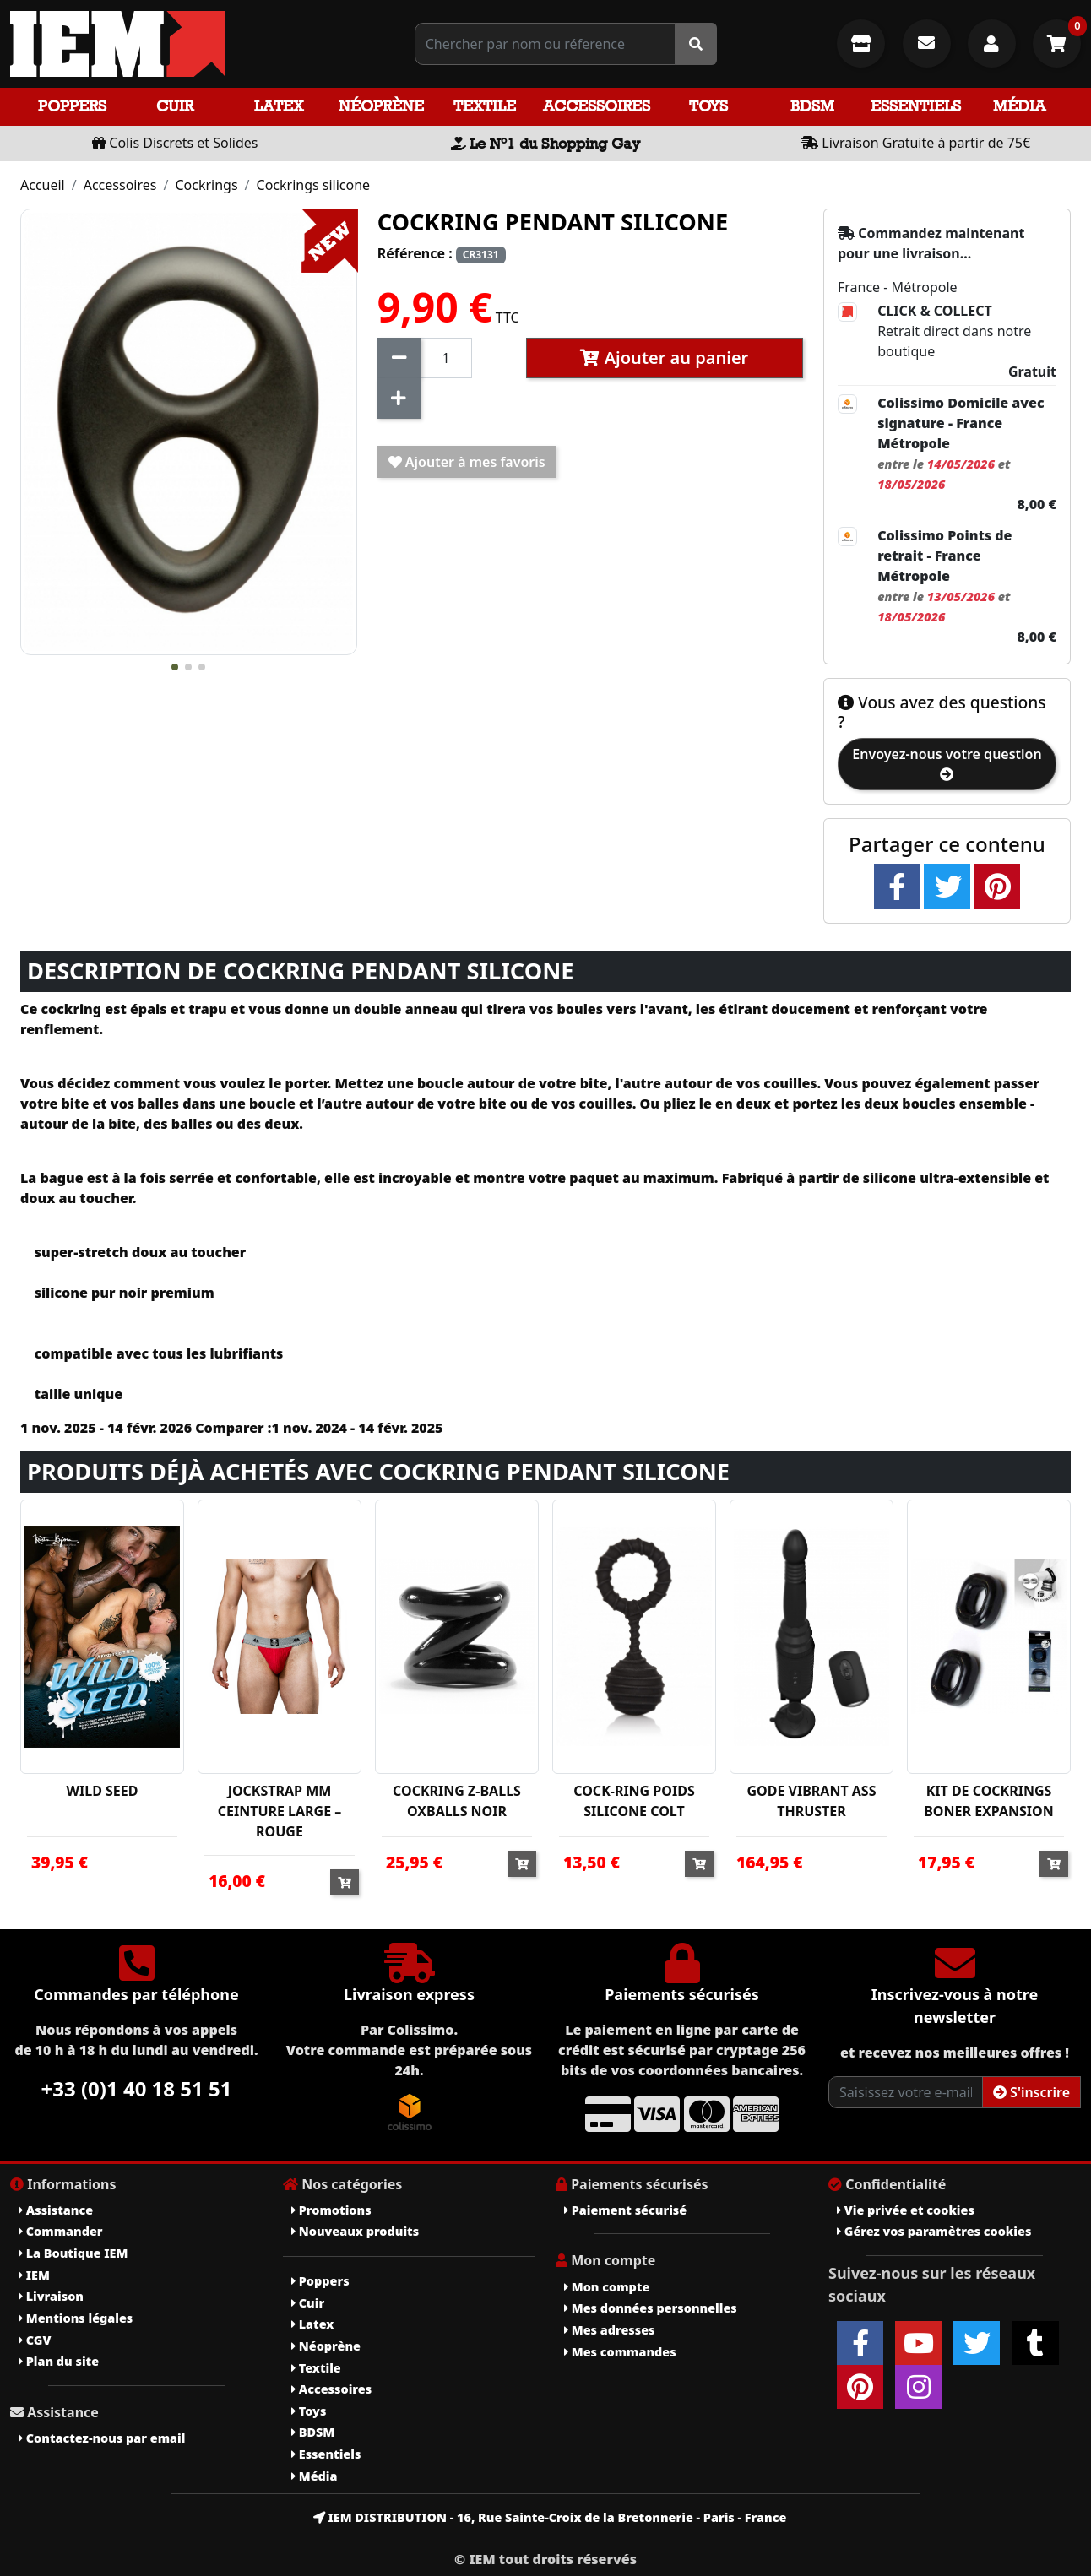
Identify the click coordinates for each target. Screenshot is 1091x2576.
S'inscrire (1031, 2092)
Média (1019, 106)
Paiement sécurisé (625, 2210)
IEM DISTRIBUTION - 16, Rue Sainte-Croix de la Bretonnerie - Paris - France (550, 2517)
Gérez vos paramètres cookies (934, 2231)
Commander (61, 2231)
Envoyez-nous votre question (946, 763)
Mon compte (606, 2287)
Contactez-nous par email (102, 2438)
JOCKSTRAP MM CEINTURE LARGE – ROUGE (280, 1811)
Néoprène (381, 106)
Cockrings (206, 185)
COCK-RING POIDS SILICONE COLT (633, 1801)
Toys (708, 106)
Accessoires (596, 106)
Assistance (56, 2210)
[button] (174, 667)
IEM (34, 2275)
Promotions (331, 2210)
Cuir (174, 106)
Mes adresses (609, 2330)
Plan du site (59, 2361)
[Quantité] (446, 358)
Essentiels (916, 106)
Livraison (51, 2296)
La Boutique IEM (73, 2253)
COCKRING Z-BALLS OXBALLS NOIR (457, 1801)
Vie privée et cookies (905, 2210)
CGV (35, 2340)
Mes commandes (620, 2352)
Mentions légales (76, 2318)
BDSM (812, 106)
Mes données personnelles (650, 2308)
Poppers (72, 106)
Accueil (42, 185)
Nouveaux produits (355, 2231)
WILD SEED (102, 1791)
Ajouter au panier (664, 357)
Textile (484, 106)
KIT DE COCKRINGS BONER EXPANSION (989, 1801)
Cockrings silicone (314, 185)
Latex (278, 106)
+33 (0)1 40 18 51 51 (136, 2088)
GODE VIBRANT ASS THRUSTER (811, 1801)
